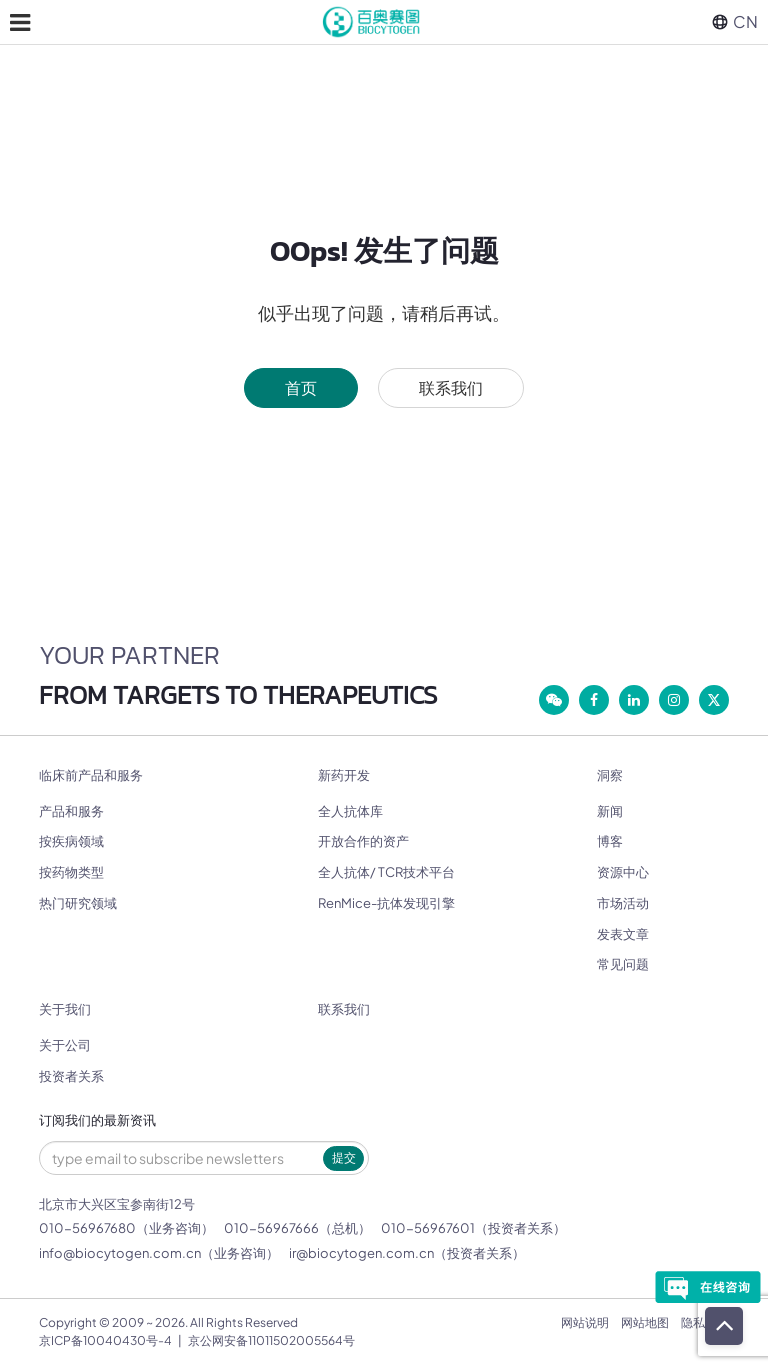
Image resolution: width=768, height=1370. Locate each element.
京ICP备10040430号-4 (105, 1340)
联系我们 (451, 387)
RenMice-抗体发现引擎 (386, 903)
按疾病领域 (71, 841)
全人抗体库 (350, 811)
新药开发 (344, 775)
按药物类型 (71, 872)
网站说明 (585, 1322)
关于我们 (65, 1009)
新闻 (610, 811)
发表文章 (623, 934)
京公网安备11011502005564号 (271, 1340)
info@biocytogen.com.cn (120, 1253)
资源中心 (623, 872)
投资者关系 (71, 1076)
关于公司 (65, 1045)
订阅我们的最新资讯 (97, 1120)
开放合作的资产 (363, 841)
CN (735, 21)
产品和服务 (71, 811)
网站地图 (645, 1322)
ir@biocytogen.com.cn (361, 1253)
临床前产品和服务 (91, 775)
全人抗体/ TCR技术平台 (386, 872)
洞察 (610, 775)
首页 (301, 387)
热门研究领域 (78, 903)
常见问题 (623, 964)
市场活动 (623, 903)
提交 (344, 1157)
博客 (610, 841)
